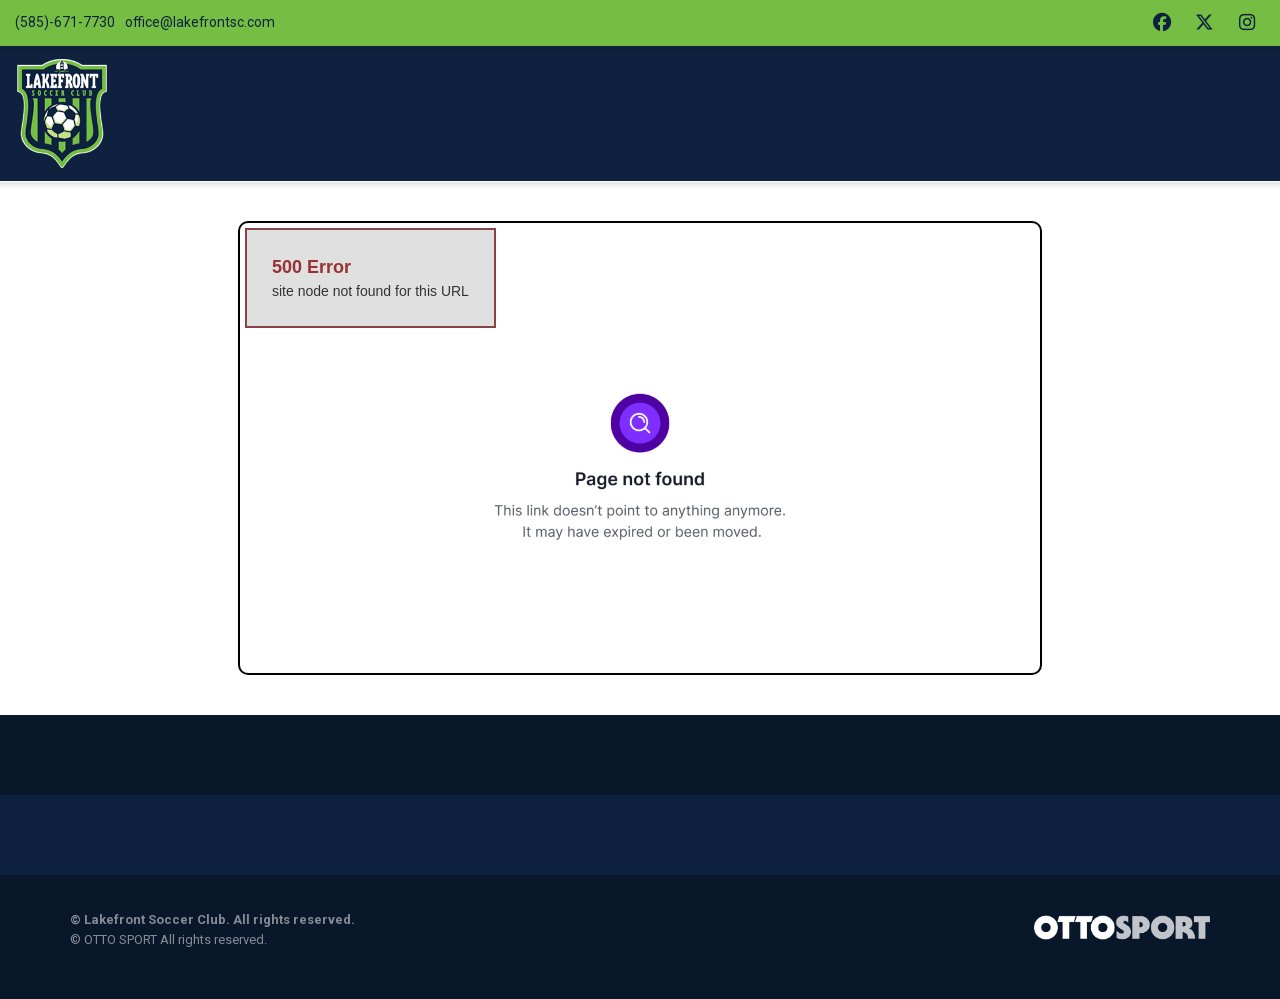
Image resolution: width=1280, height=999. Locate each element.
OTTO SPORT (120, 958)
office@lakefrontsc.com (209, 24)
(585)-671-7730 (66, 24)
